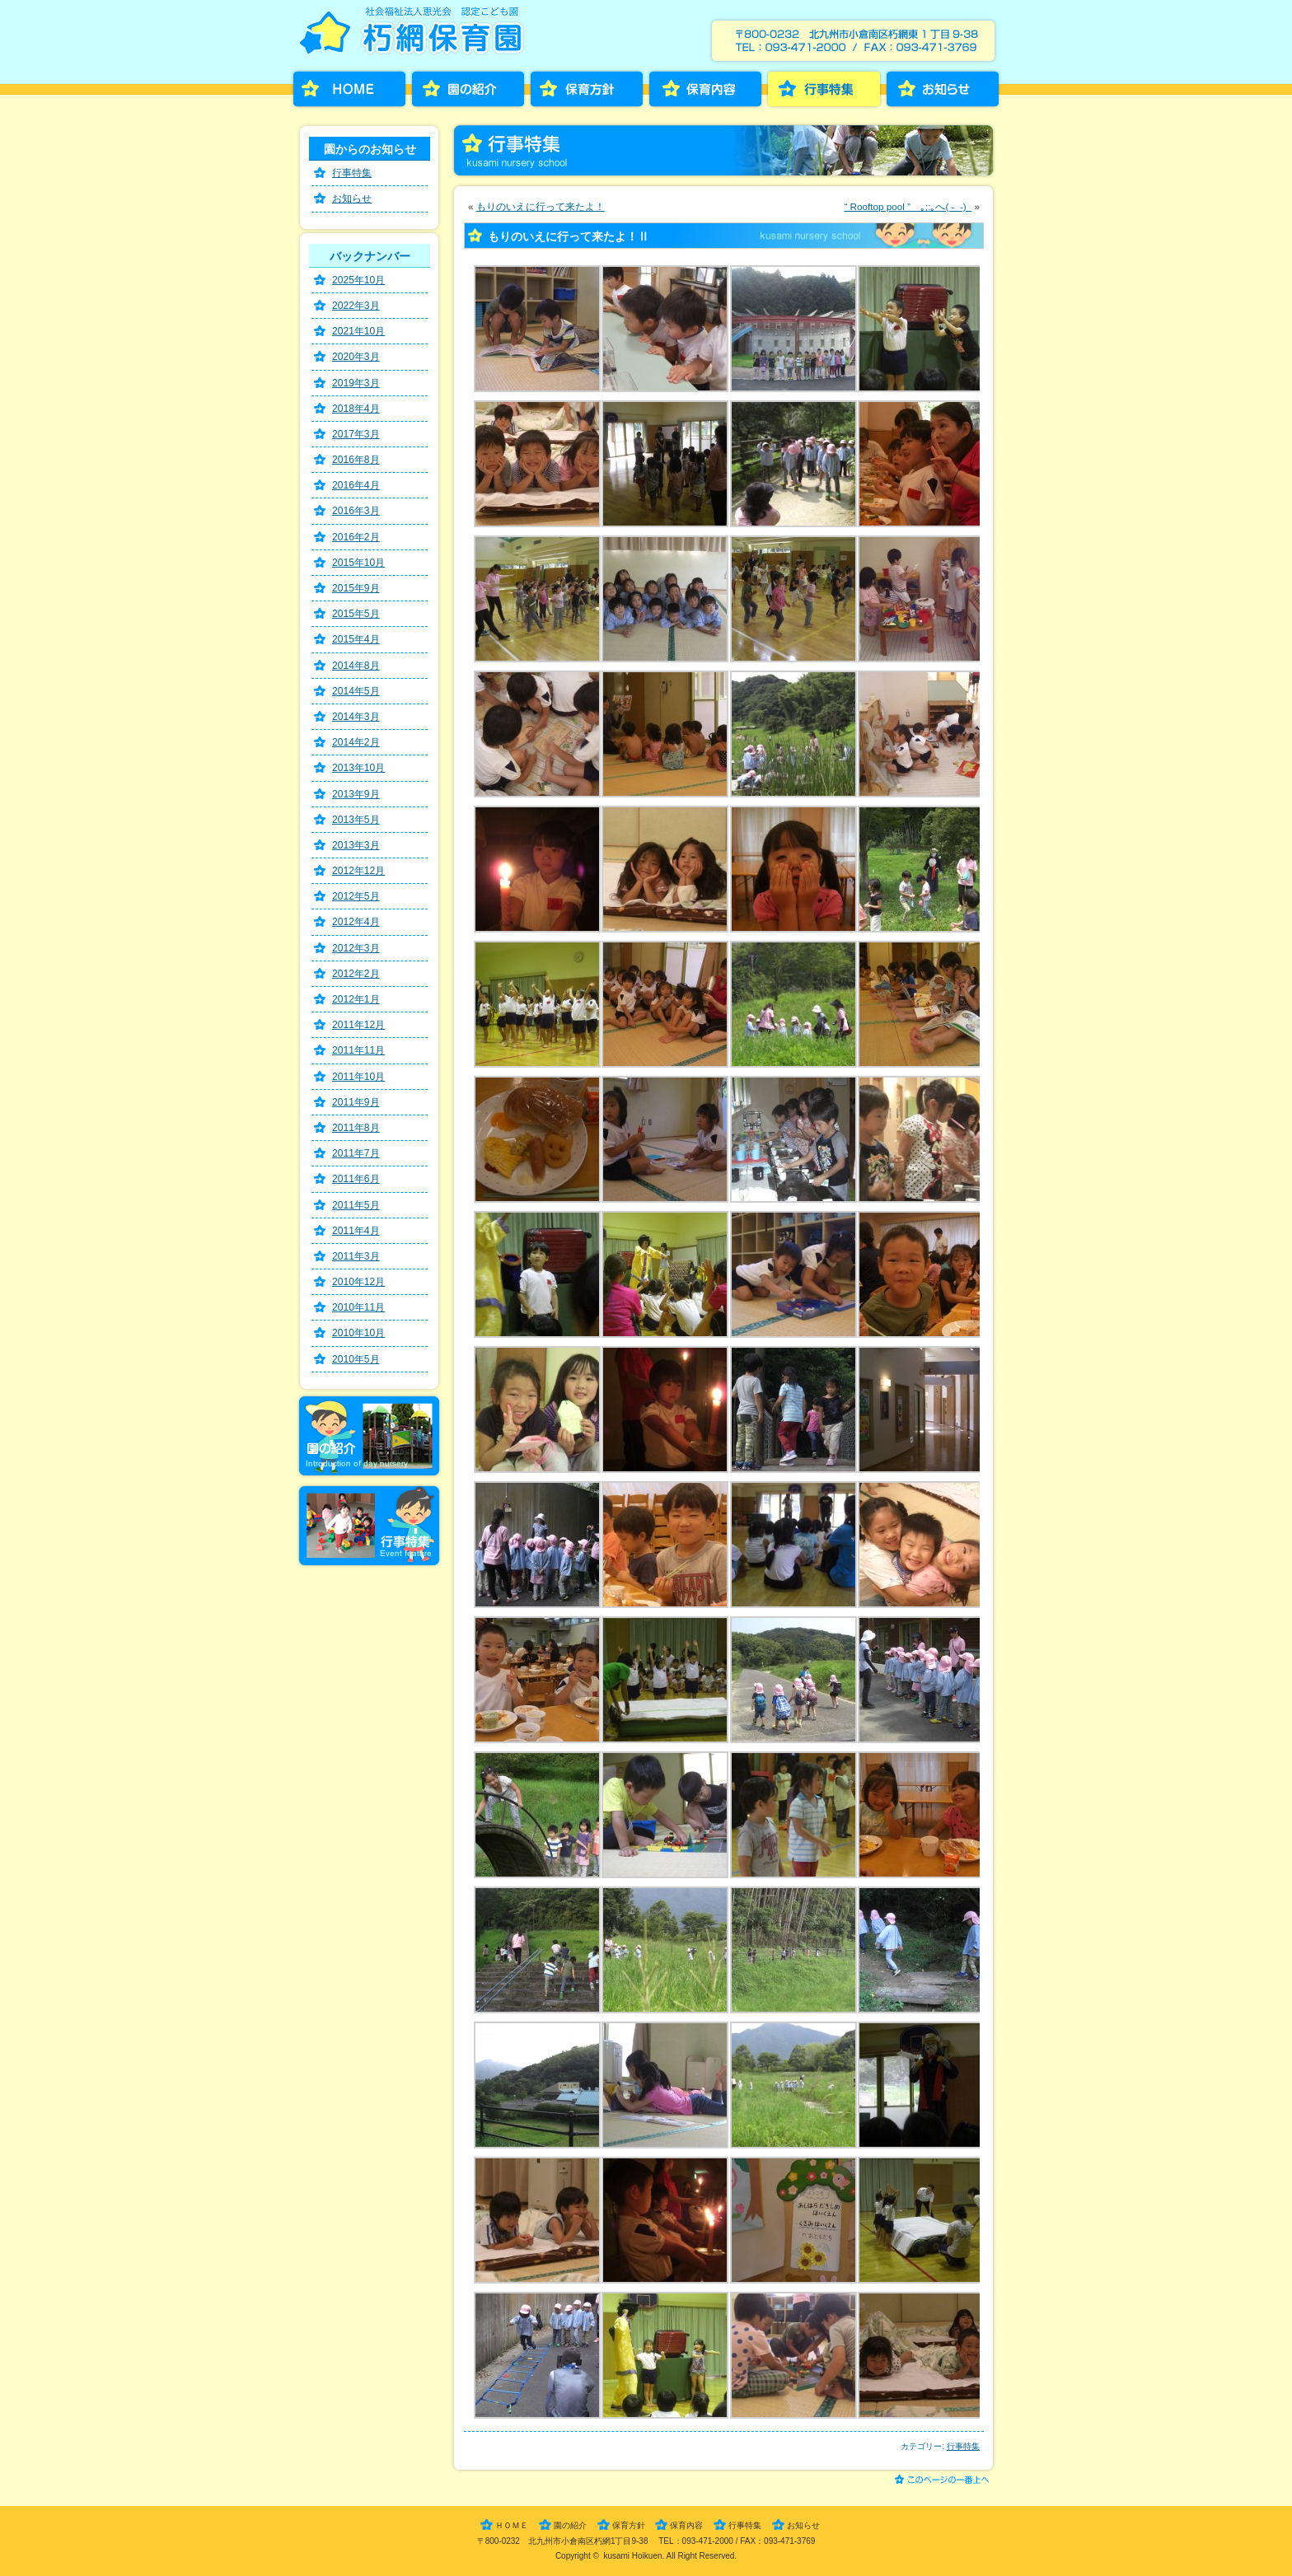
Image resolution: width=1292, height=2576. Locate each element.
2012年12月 (358, 871)
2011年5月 (356, 1205)
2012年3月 (356, 948)
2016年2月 (356, 537)
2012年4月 (356, 922)
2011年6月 (356, 1179)
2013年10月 (358, 768)
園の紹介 (468, 89)
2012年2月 (356, 973)
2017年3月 (356, 434)
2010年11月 (358, 1307)
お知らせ (942, 89)
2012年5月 (356, 896)
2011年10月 (358, 1076)
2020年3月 (356, 356)
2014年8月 (356, 665)
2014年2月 (356, 742)
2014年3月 (356, 716)
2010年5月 (356, 1359)
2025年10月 (358, 280)
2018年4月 (356, 408)
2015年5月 (356, 613)
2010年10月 (358, 1333)
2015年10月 (358, 562)
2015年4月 (356, 639)
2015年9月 (356, 588)
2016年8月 (356, 459)
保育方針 (586, 89)
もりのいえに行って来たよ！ (540, 206)
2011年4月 (356, 1231)
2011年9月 (356, 1102)
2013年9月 (356, 794)
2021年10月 (358, 331)
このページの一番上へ (944, 2481)
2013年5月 (356, 819)
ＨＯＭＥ (511, 2525)
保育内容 (705, 89)
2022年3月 (356, 305)
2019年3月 (356, 383)
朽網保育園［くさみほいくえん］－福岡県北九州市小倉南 (415, 36)
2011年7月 (356, 1153)
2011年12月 (358, 1025)
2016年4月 (356, 485)
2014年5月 (356, 691)
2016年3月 (356, 511)
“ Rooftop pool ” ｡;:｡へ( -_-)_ (907, 206)
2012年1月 (356, 999)
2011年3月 (356, 1256)
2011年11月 (358, 1050)
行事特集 (824, 89)
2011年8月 (356, 1128)
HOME (349, 89)
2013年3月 (356, 845)
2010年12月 (358, 1282)
